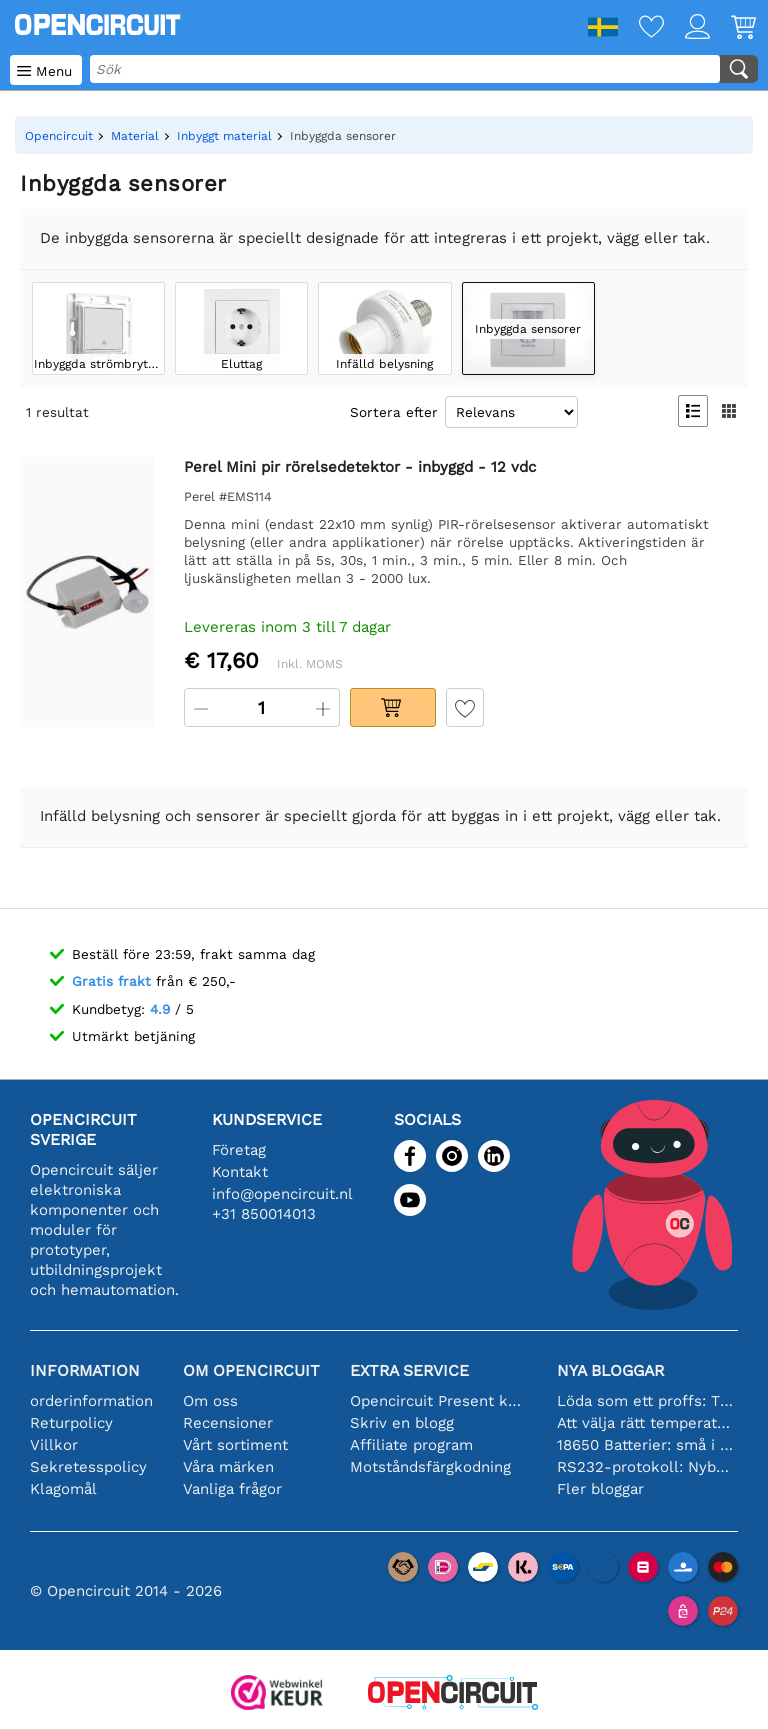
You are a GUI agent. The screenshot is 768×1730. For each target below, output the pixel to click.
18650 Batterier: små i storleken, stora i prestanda (645, 1445)
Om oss (210, 1401)
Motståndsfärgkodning (430, 1467)
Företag (239, 1150)
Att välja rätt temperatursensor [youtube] (645, 1423)
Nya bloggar (610, 1370)
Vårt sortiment (235, 1445)
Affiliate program (411, 1445)
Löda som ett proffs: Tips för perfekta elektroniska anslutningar (645, 1401)
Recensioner (228, 1423)
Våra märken (228, 1467)
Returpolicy (71, 1423)
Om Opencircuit (251, 1370)
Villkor (54, 1445)
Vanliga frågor (232, 1489)
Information (85, 1370)
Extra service (409, 1370)
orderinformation (91, 1401)
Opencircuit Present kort (438, 1401)
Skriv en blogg (402, 1423)
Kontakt (240, 1172)
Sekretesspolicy (88, 1467)
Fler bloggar (600, 1489)
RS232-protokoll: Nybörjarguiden (645, 1467)
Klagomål (63, 1489)
